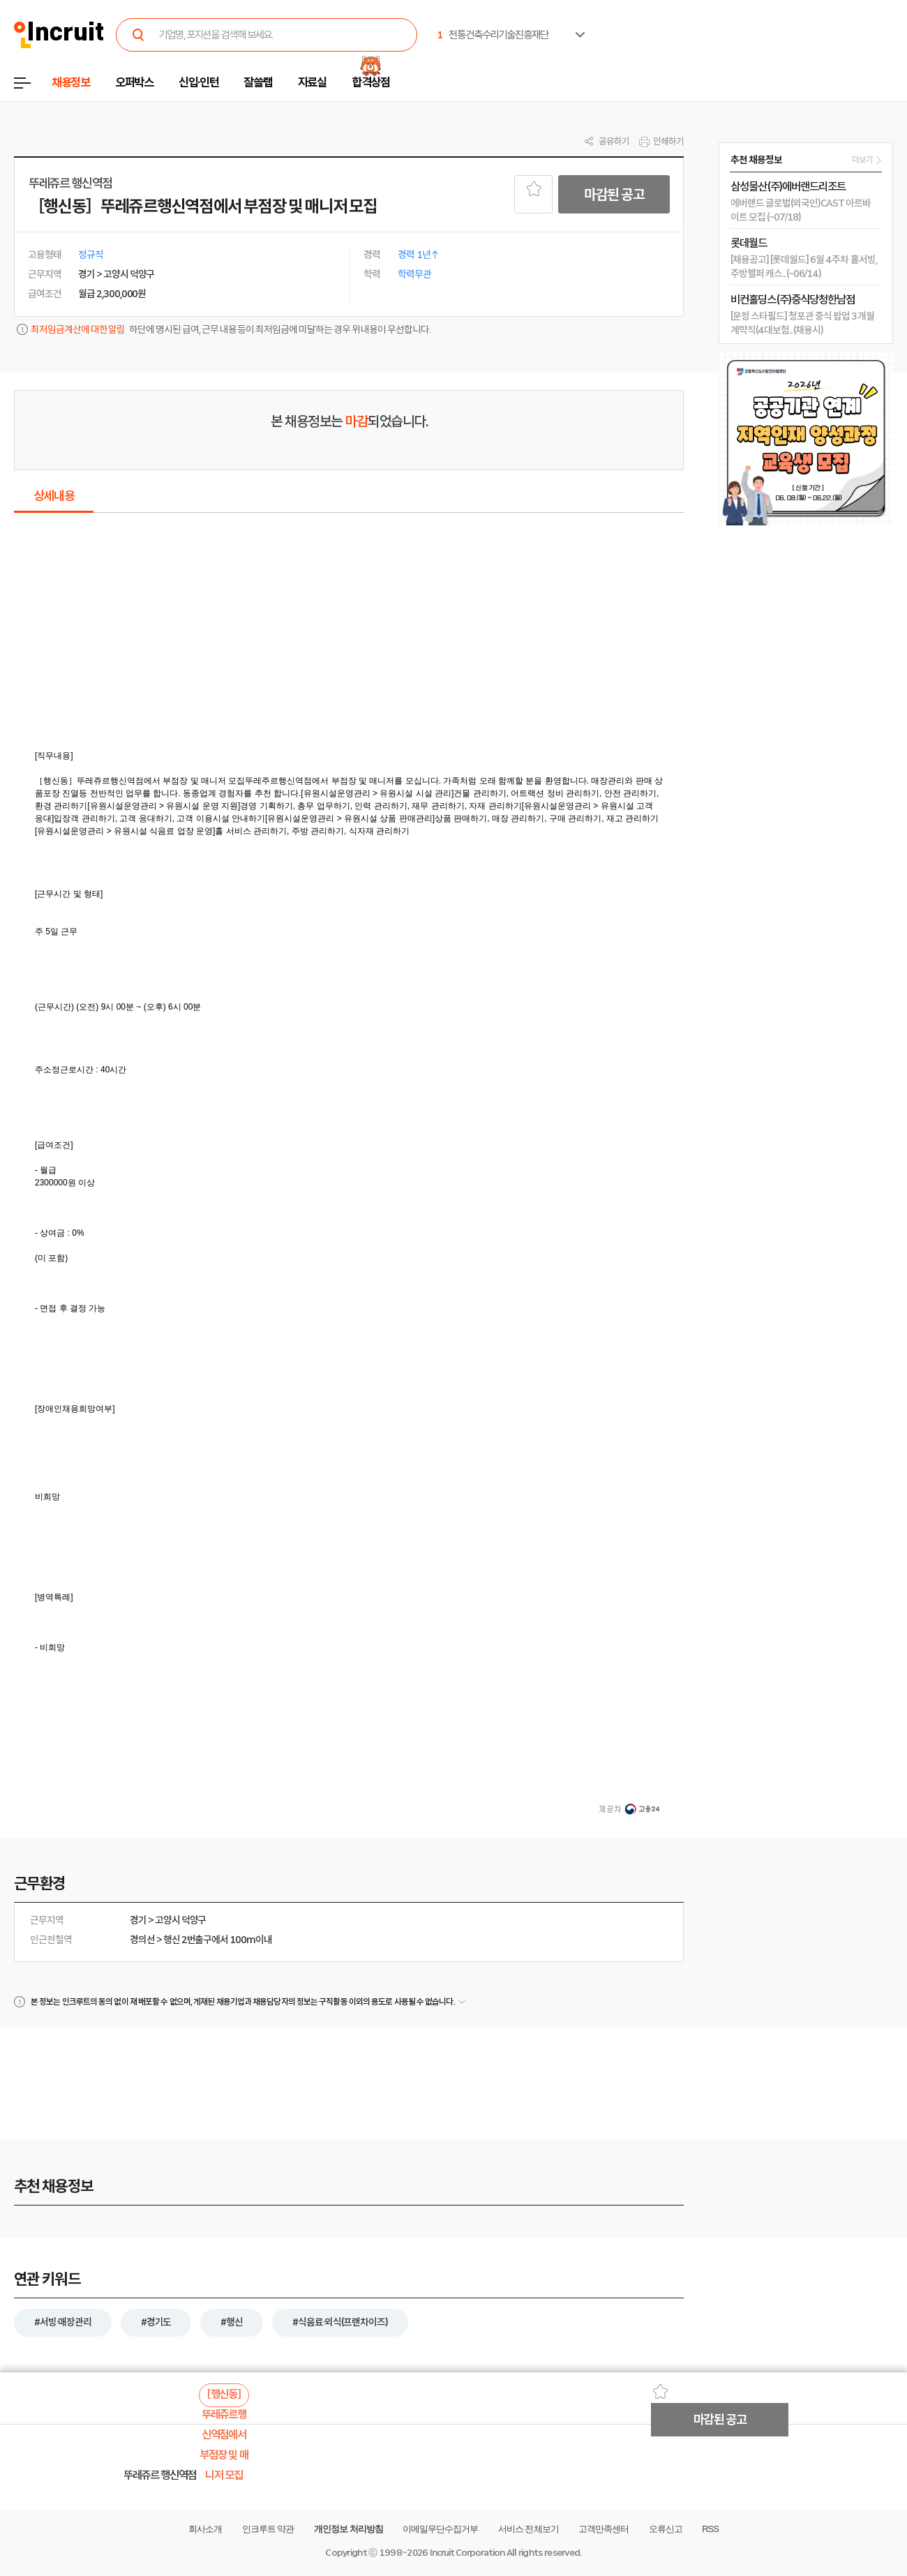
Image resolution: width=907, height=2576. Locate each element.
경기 (138, 1920)
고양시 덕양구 (181, 1920)
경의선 (142, 1939)
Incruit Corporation (467, 2553)
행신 (171, 1939)
